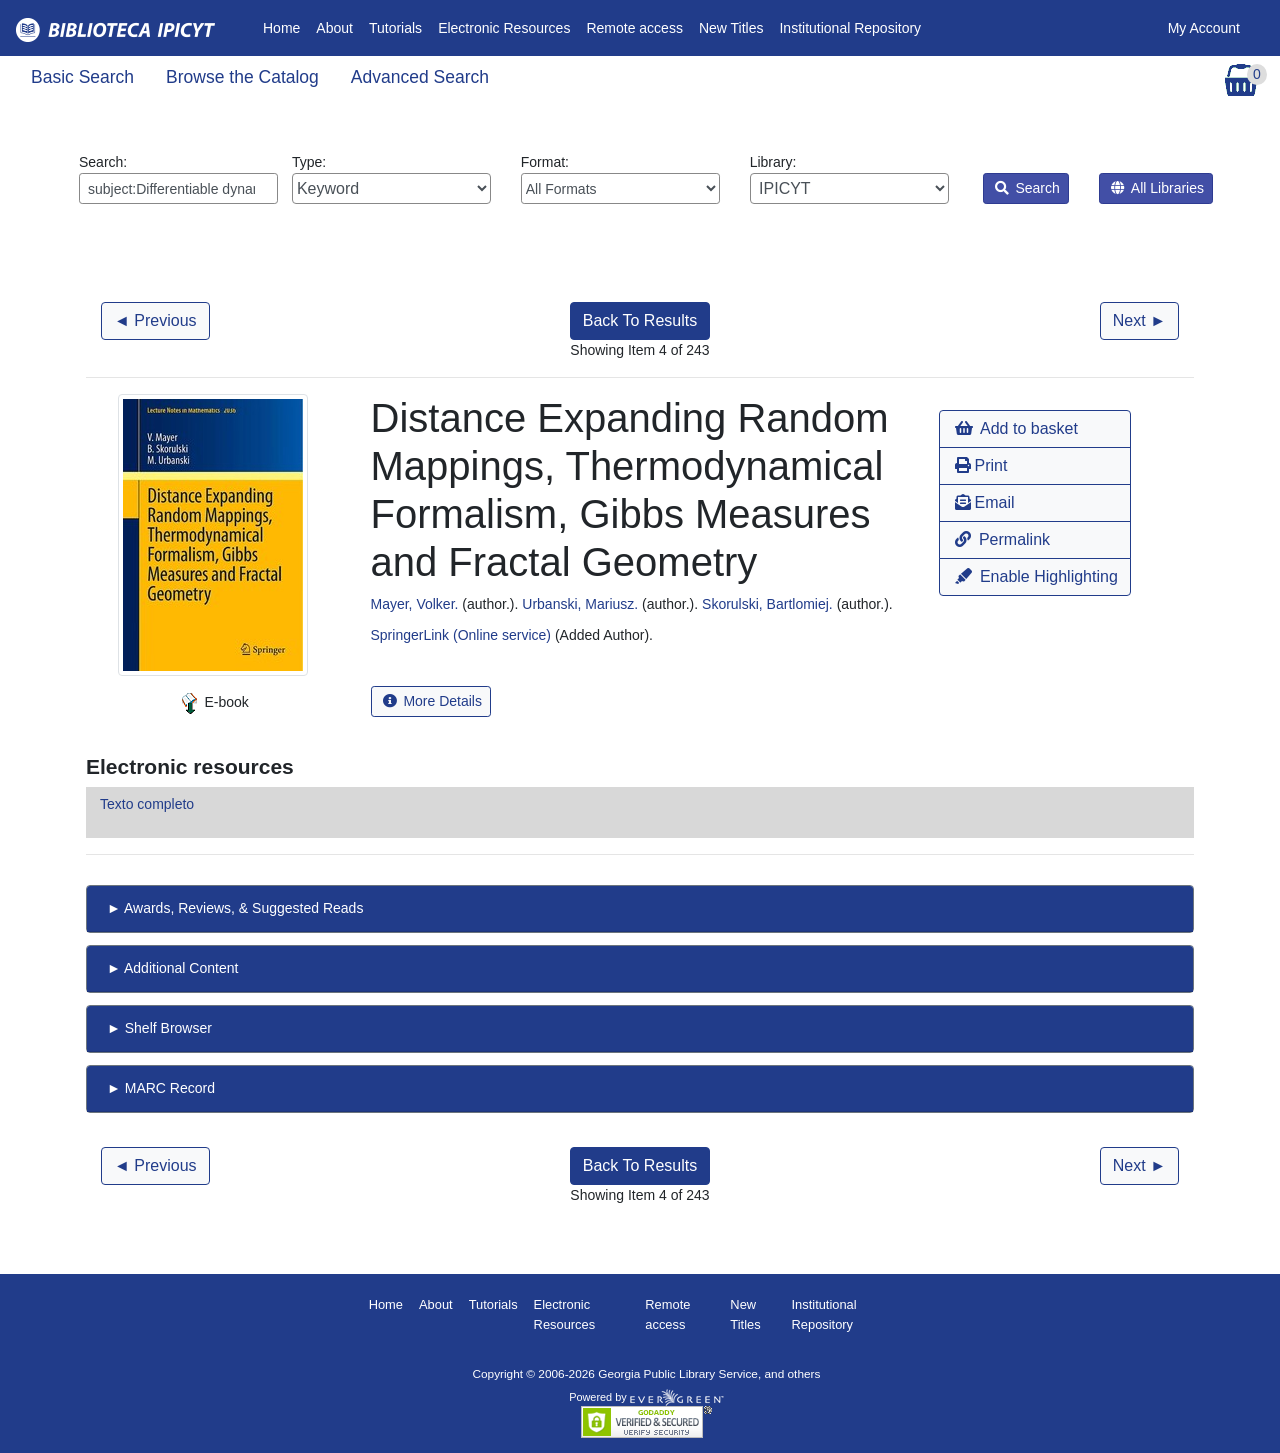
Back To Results (640, 320)
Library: (849, 179)
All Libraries (1157, 188)
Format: (620, 179)
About (334, 28)
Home (285, 26)
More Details (432, 701)
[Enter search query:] (178, 188)
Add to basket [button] (1016, 428)
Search (1027, 188)
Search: (178, 179)
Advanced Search (420, 77)
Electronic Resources (504, 28)
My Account (1204, 28)
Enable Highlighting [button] (1036, 576)
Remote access (634, 28)
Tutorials (395, 28)
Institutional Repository (850, 28)
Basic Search (82, 77)
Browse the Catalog (242, 77)
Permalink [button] (1002, 539)
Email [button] (984, 502)
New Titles (731, 28)
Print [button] (981, 465)
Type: (391, 179)
